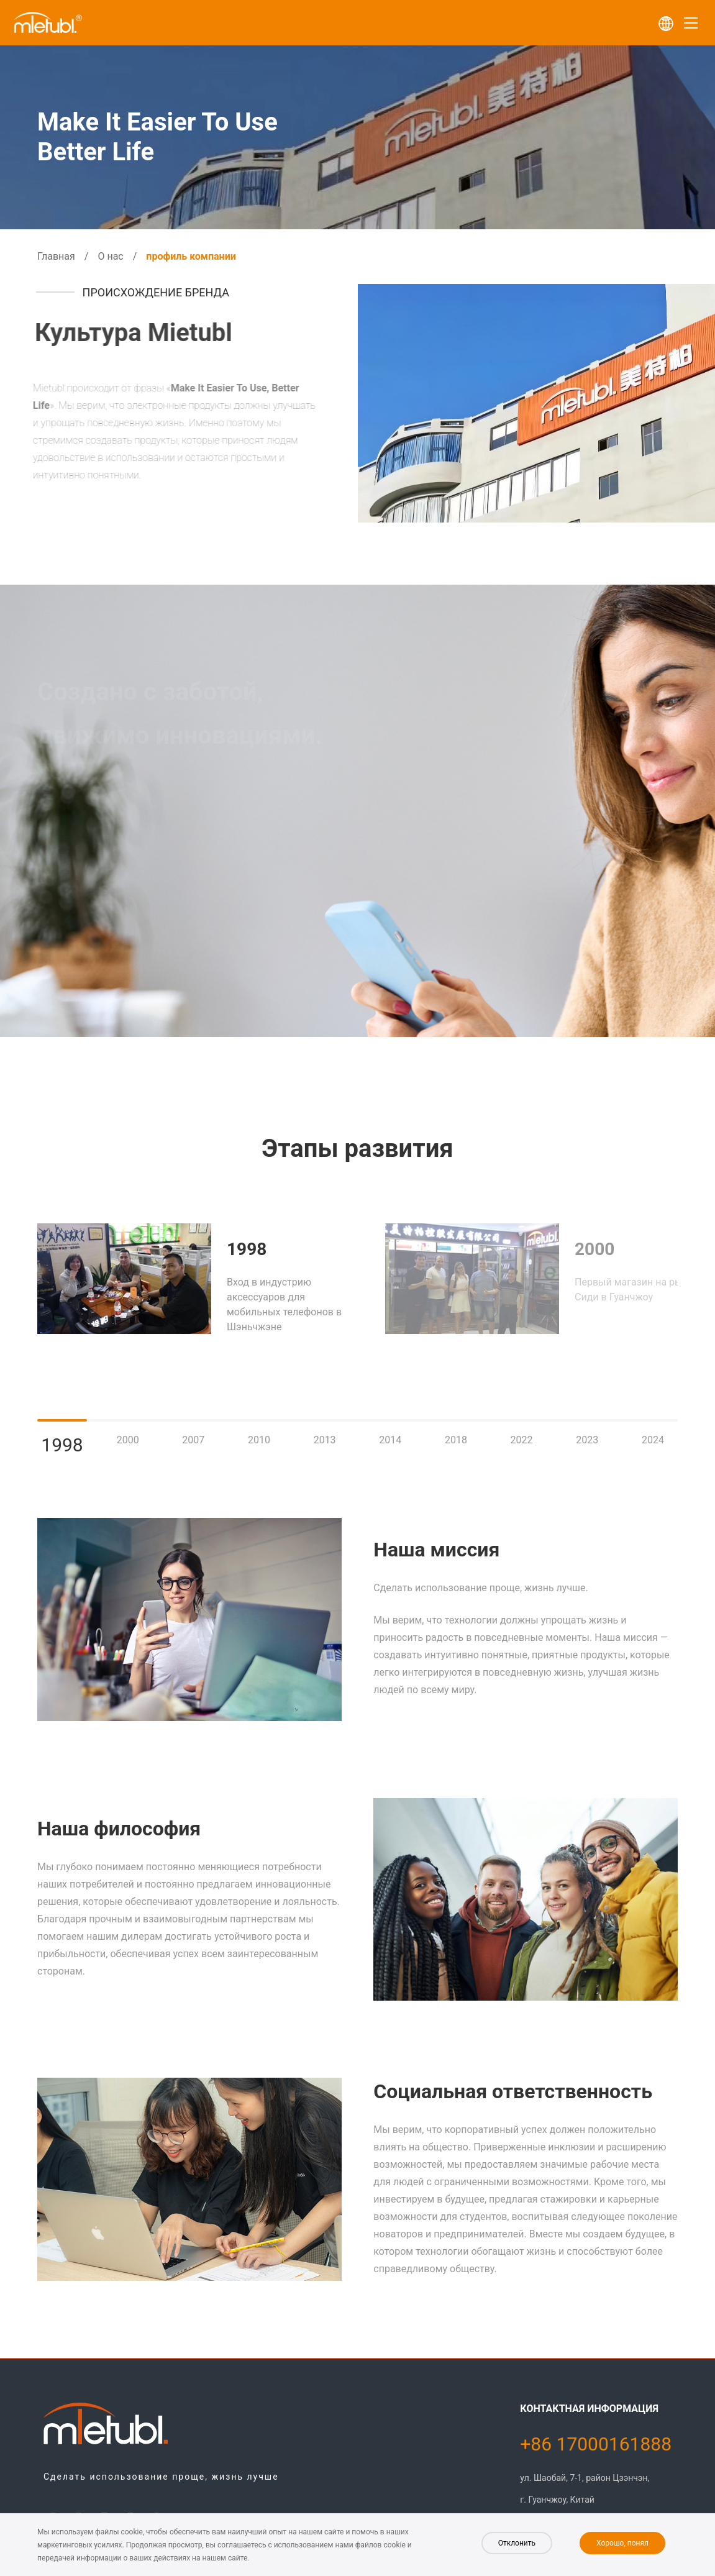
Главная (56, 256)
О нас (110, 256)
